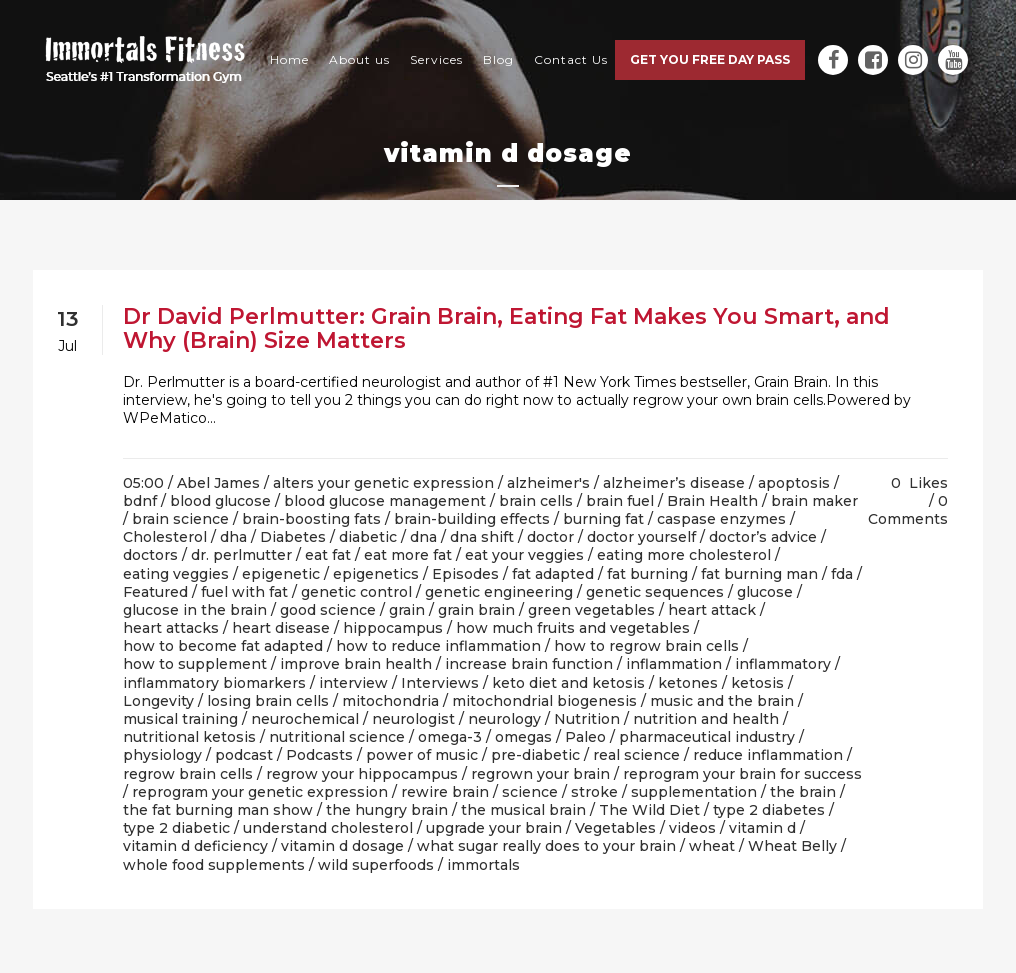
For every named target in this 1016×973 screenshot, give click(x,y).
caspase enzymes (721, 519)
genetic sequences (655, 592)
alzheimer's (548, 483)
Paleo (585, 737)
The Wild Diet (649, 810)
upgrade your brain (494, 828)
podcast (244, 755)
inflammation (674, 664)
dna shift (482, 537)
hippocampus (393, 628)
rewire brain (445, 792)
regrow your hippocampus (362, 774)
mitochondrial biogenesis (544, 701)
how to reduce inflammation (438, 646)
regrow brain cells (188, 774)
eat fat (328, 555)
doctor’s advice (763, 537)
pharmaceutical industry (707, 737)
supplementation (694, 792)
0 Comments (908, 510)
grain (407, 610)
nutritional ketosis (189, 737)
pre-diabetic (535, 755)
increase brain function (529, 664)
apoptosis (794, 483)
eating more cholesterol (684, 555)
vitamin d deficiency (195, 846)
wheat (712, 846)
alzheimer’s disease (674, 483)
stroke (594, 792)
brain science (180, 519)
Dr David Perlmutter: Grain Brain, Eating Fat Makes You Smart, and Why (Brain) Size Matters (506, 328)
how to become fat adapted (223, 646)
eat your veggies (524, 555)
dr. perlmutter (241, 555)
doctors (150, 555)
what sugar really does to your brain (546, 846)
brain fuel (620, 501)
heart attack (712, 610)
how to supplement (195, 664)
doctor (550, 537)
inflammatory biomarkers (214, 683)
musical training (180, 719)
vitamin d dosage (342, 846)
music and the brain (722, 701)
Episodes (465, 574)
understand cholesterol (328, 828)
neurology (504, 719)
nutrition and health (706, 719)
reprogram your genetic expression (260, 792)
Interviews (440, 683)
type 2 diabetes (769, 810)
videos (692, 828)
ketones (688, 683)
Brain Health (712, 501)
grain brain (476, 610)
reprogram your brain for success (742, 774)
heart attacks (171, 628)
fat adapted (553, 574)
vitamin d (762, 828)
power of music (422, 755)
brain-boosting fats (311, 519)
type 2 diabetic (176, 828)
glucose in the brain (195, 610)
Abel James (218, 483)
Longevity (158, 701)
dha (233, 537)
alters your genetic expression (383, 483)
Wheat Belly (792, 846)
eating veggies (176, 574)
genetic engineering (499, 592)
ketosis (757, 683)
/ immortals (479, 865)
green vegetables (591, 610)
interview (353, 683)
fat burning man (759, 574)
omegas (523, 737)
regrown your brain (540, 774)
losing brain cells (268, 701)
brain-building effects (472, 519)
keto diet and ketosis (568, 683)
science (530, 792)
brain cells (536, 501)
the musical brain (523, 810)
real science (636, 755)
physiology (162, 755)
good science (328, 610)
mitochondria (390, 701)
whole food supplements (214, 865)
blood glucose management (385, 501)
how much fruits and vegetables (573, 628)
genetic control (356, 592)
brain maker (814, 501)
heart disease (281, 628)
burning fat (603, 519)
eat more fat (408, 555)
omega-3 (450, 737)
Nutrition (587, 719)
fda (842, 574)
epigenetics (376, 574)
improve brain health (356, 664)
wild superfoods (376, 865)
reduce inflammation (768, 755)
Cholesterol (165, 537)
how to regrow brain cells (646, 646)
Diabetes (293, 537)
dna (423, 537)
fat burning (647, 574)
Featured (155, 592)
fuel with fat (244, 592)
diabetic (368, 537)
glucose (765, 592)
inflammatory (783, 664)
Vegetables (615, 828)
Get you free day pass (710, 59)
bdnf (140, 501)
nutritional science (337, 737)
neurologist (413, 719)
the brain (803, 792)
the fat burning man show (218, 810)
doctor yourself (641, 537)
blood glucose (220, 501)
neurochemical (305, 719)
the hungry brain (387, 810)
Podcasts (319, 755)
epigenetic (281, 574)
